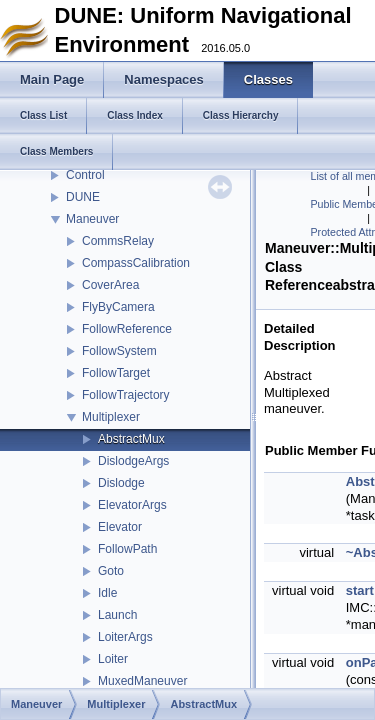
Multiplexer (111, 417)
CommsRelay (118, 241)
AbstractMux (131, 439)
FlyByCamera (118, 307)
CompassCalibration (136, 263)
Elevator (120, 527)
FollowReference (127, 329)
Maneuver (92, 219)
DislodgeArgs (133, 461)
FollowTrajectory (126, 395)
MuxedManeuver (142, 681)
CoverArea (110, 285)
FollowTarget (116, 373)
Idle (107, 593)
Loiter (113, 659)
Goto (111, 571)
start (360, 590)
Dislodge (121, 483)
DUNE (83, 197)
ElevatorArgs (132, 505)
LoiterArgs (125, 637)
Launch (117, 615)
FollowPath (127, 549)
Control (85, 175)
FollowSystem (119, 351)
